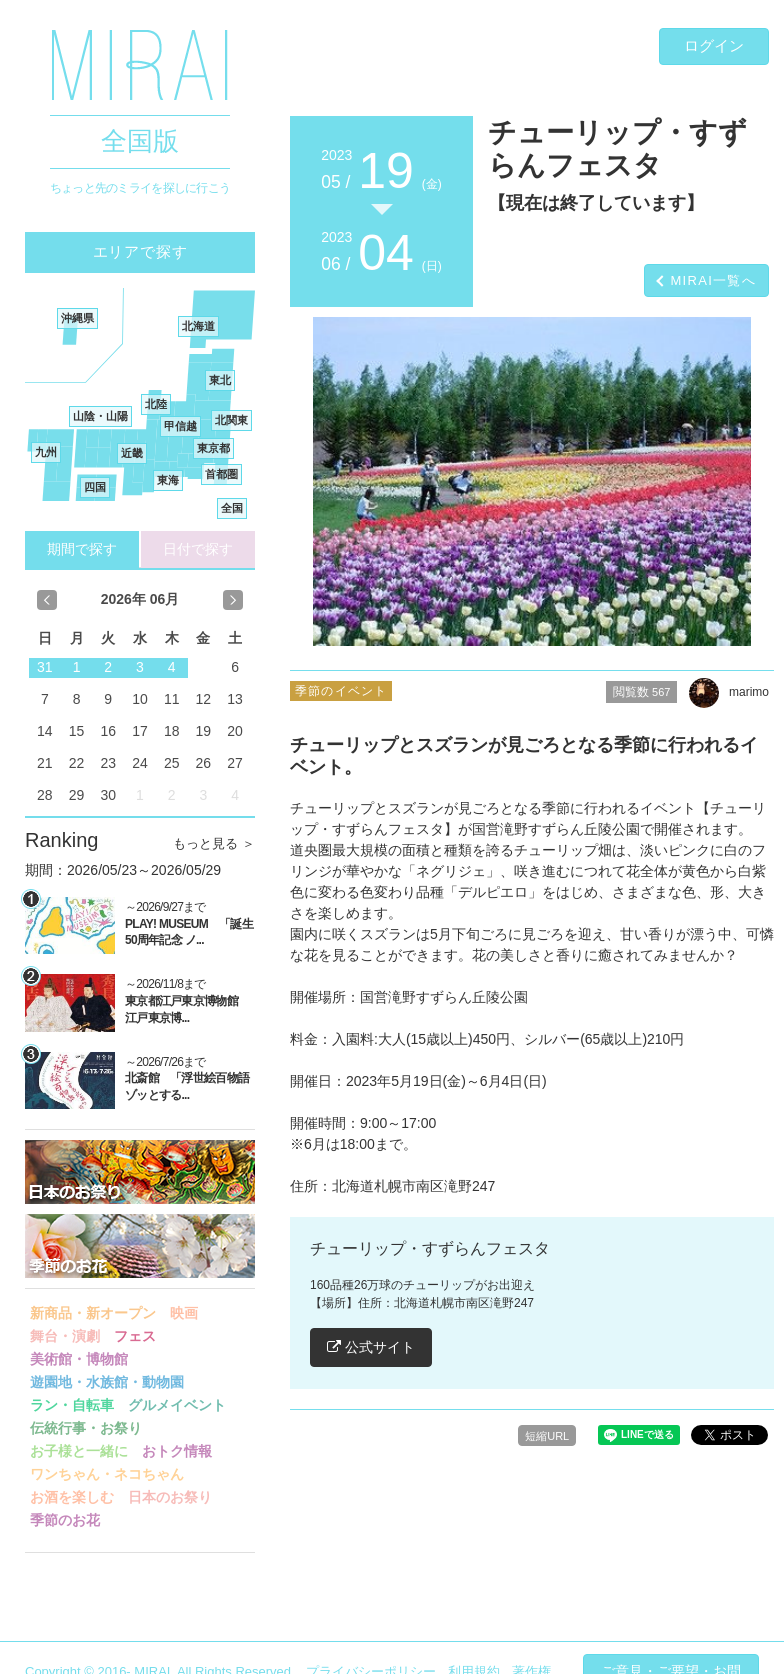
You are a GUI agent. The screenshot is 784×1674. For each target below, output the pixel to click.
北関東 (231, 420)
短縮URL (547, 1436)
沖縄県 (77, 318)
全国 (232, 508)
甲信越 (180, 426)
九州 (46, 452)
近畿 (132, 453)
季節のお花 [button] (65, 1520)
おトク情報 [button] (177, 1451)
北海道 (198, 326)
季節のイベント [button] (341, 691)
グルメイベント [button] (177, 1405)
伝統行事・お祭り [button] (86, 1428)
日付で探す (198, 549)
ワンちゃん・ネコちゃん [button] (107, 1474)
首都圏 (221, 474)
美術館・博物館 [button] (79, 1359)
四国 (95, 487)
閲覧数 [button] (642, 692)
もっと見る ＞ (214, 843)
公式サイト (371, 1347)
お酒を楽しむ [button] (72, 1497)
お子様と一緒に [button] (79, 1451)
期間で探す (82, 549)
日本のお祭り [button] (170, 1497)
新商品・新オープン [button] (93, 1313)
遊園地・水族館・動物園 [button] (107, 1382)
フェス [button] (135, 1336)
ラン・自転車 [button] (72, 1405)
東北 (220, 380)
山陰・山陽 (100, 416)
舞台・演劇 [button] (65, 1336)
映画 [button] (184, 1313)
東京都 (213, 448)
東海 (168, 480)
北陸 (156, 404)
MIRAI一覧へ (713, 280)
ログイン (714, 45)
